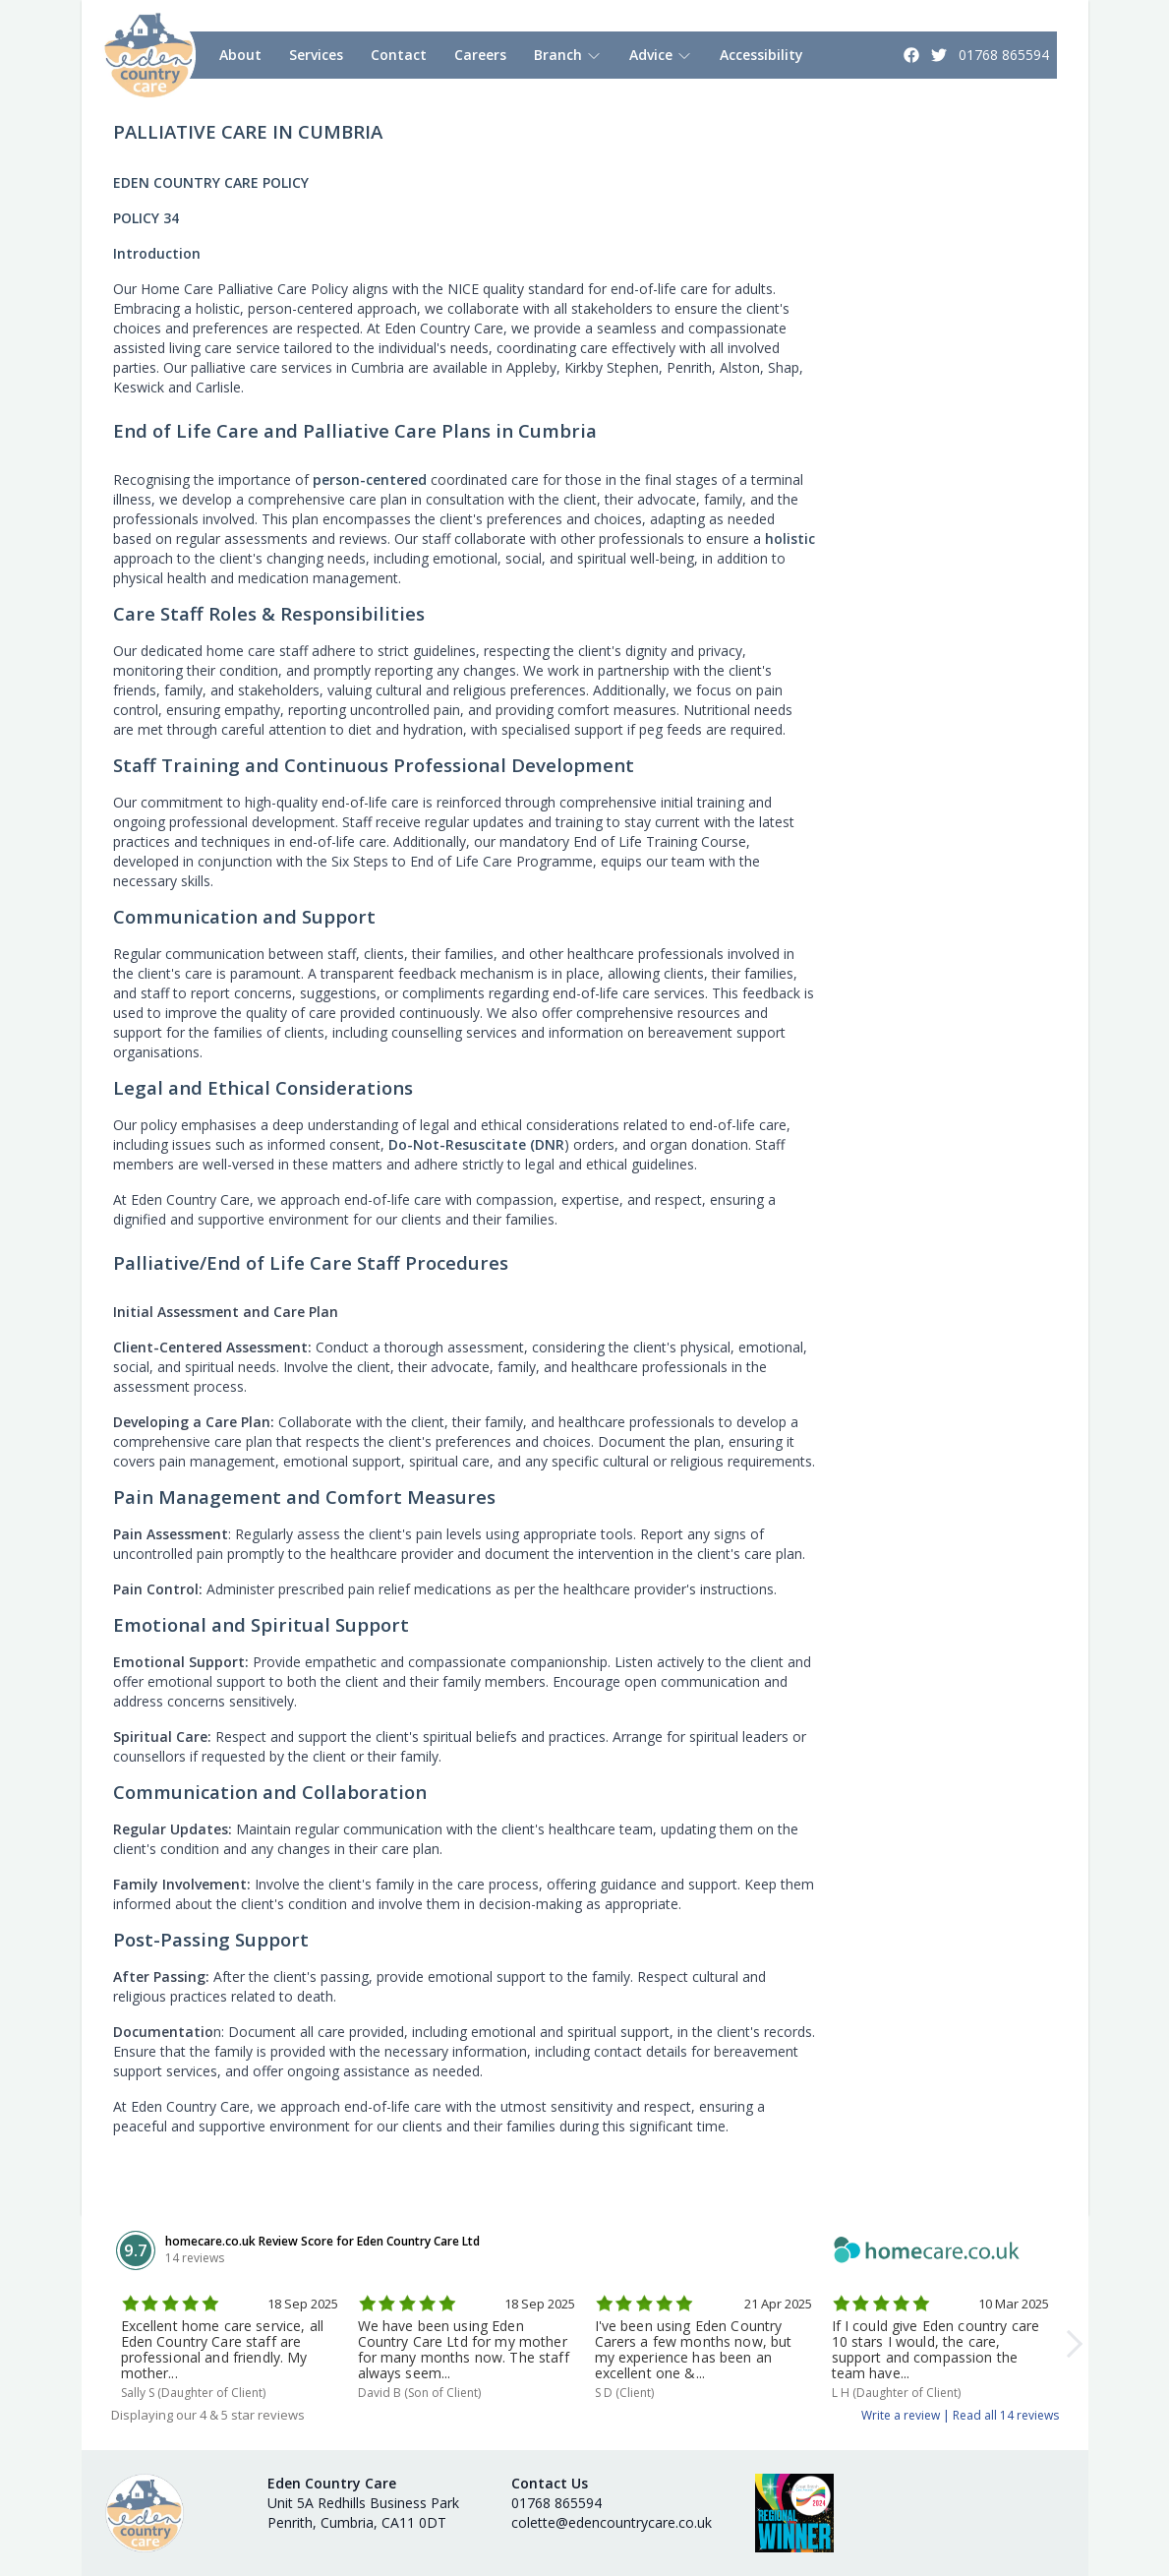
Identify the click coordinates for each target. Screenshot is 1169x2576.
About (240, 54)
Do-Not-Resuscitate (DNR (476, 1144)
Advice (660, 54)
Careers (480, 54)
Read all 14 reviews (1006, 2415)
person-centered (370, 479)
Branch (568, 54)
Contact (399, 54)
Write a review (900, 2415)
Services (316, 54)
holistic (790, 538)
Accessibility (761, 54)
